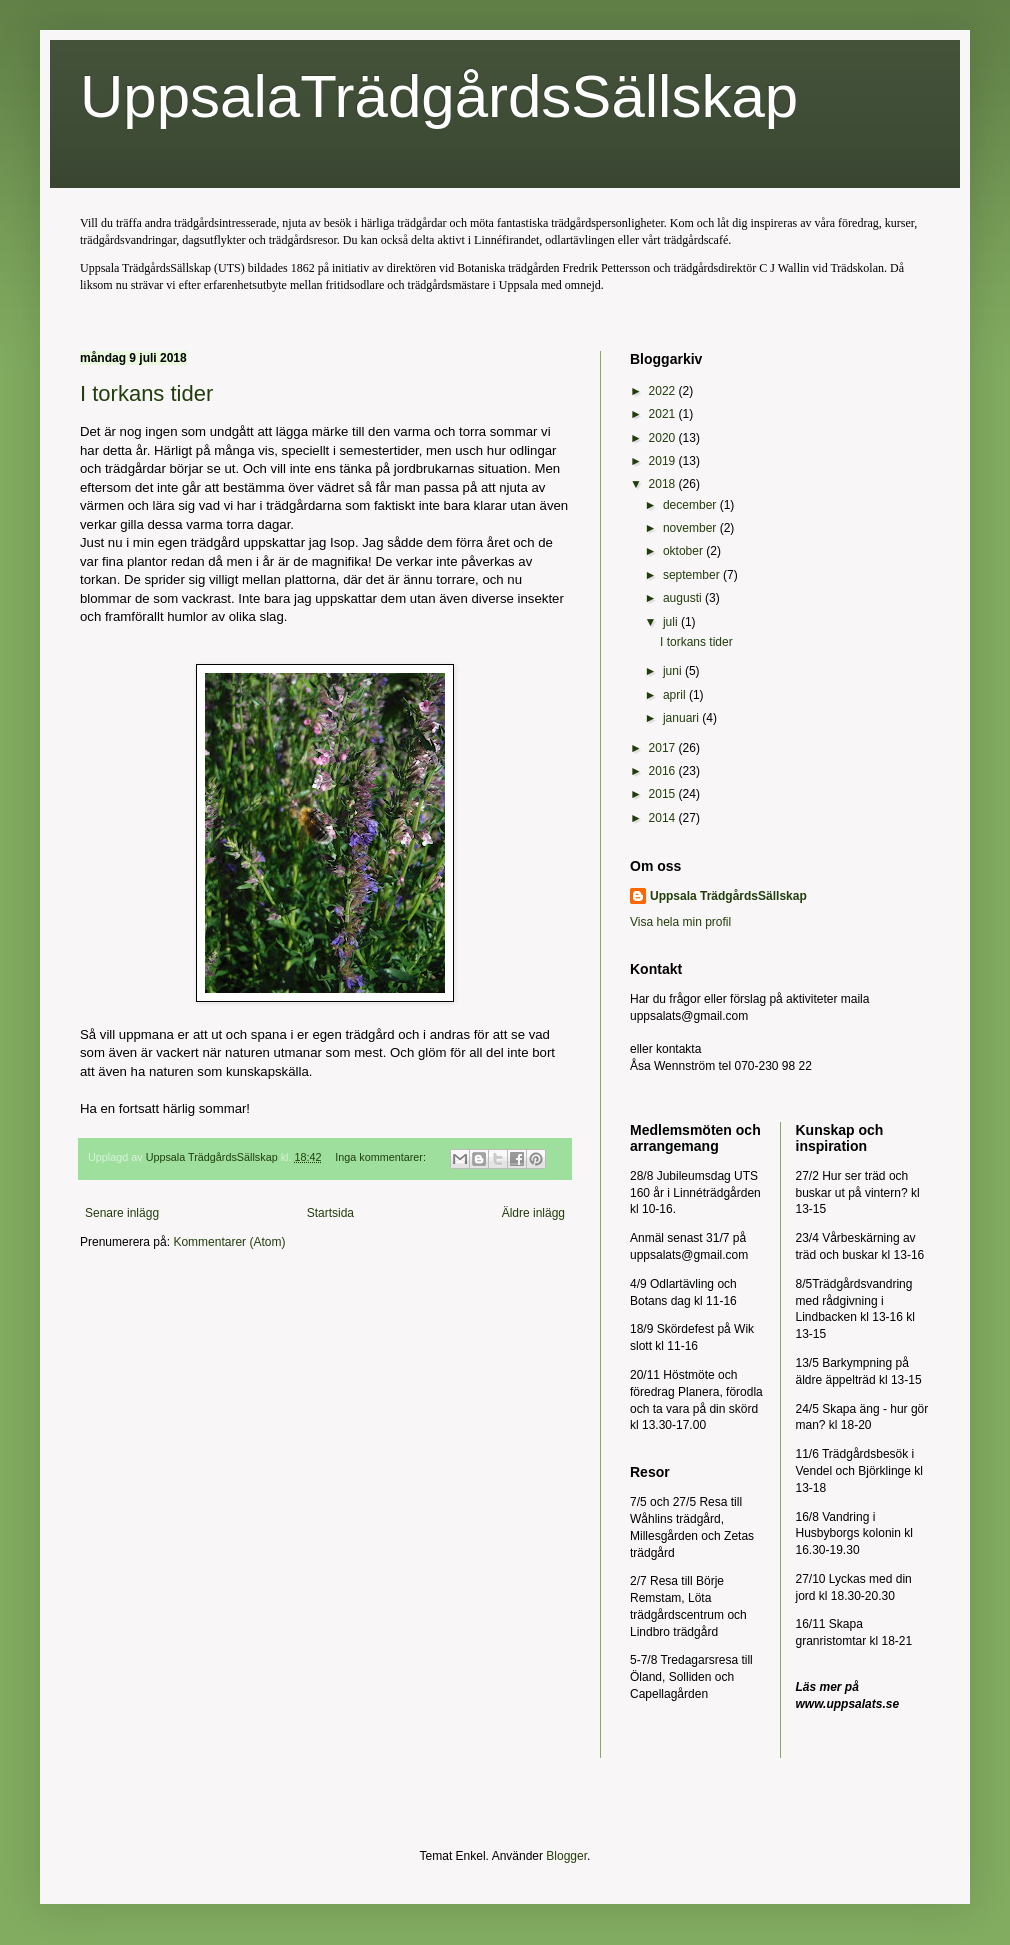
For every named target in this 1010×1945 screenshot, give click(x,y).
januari (682, 718)
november (691, 528)
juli (672, 622)
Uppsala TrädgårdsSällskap (728, 896)
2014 (664, 818)
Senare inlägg (122, 1213)
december (691, 505)
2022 (664, 391)
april (676, 695)
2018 (664, 484)
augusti (684, 598)
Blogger (566, 1856)
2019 (664, 461)
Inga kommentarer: (382, 1157)
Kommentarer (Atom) (229, 1242)
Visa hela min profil (680, 922)
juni (674, 671)
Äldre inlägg (533, 1213)
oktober (684, 551)
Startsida (330, 1213)
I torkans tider (146, 393)
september (693, 575)
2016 (664, 771)
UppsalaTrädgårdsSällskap (439, 96)
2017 (664, 748)
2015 (664, 794)
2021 (664, 414)
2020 (664, 438)
